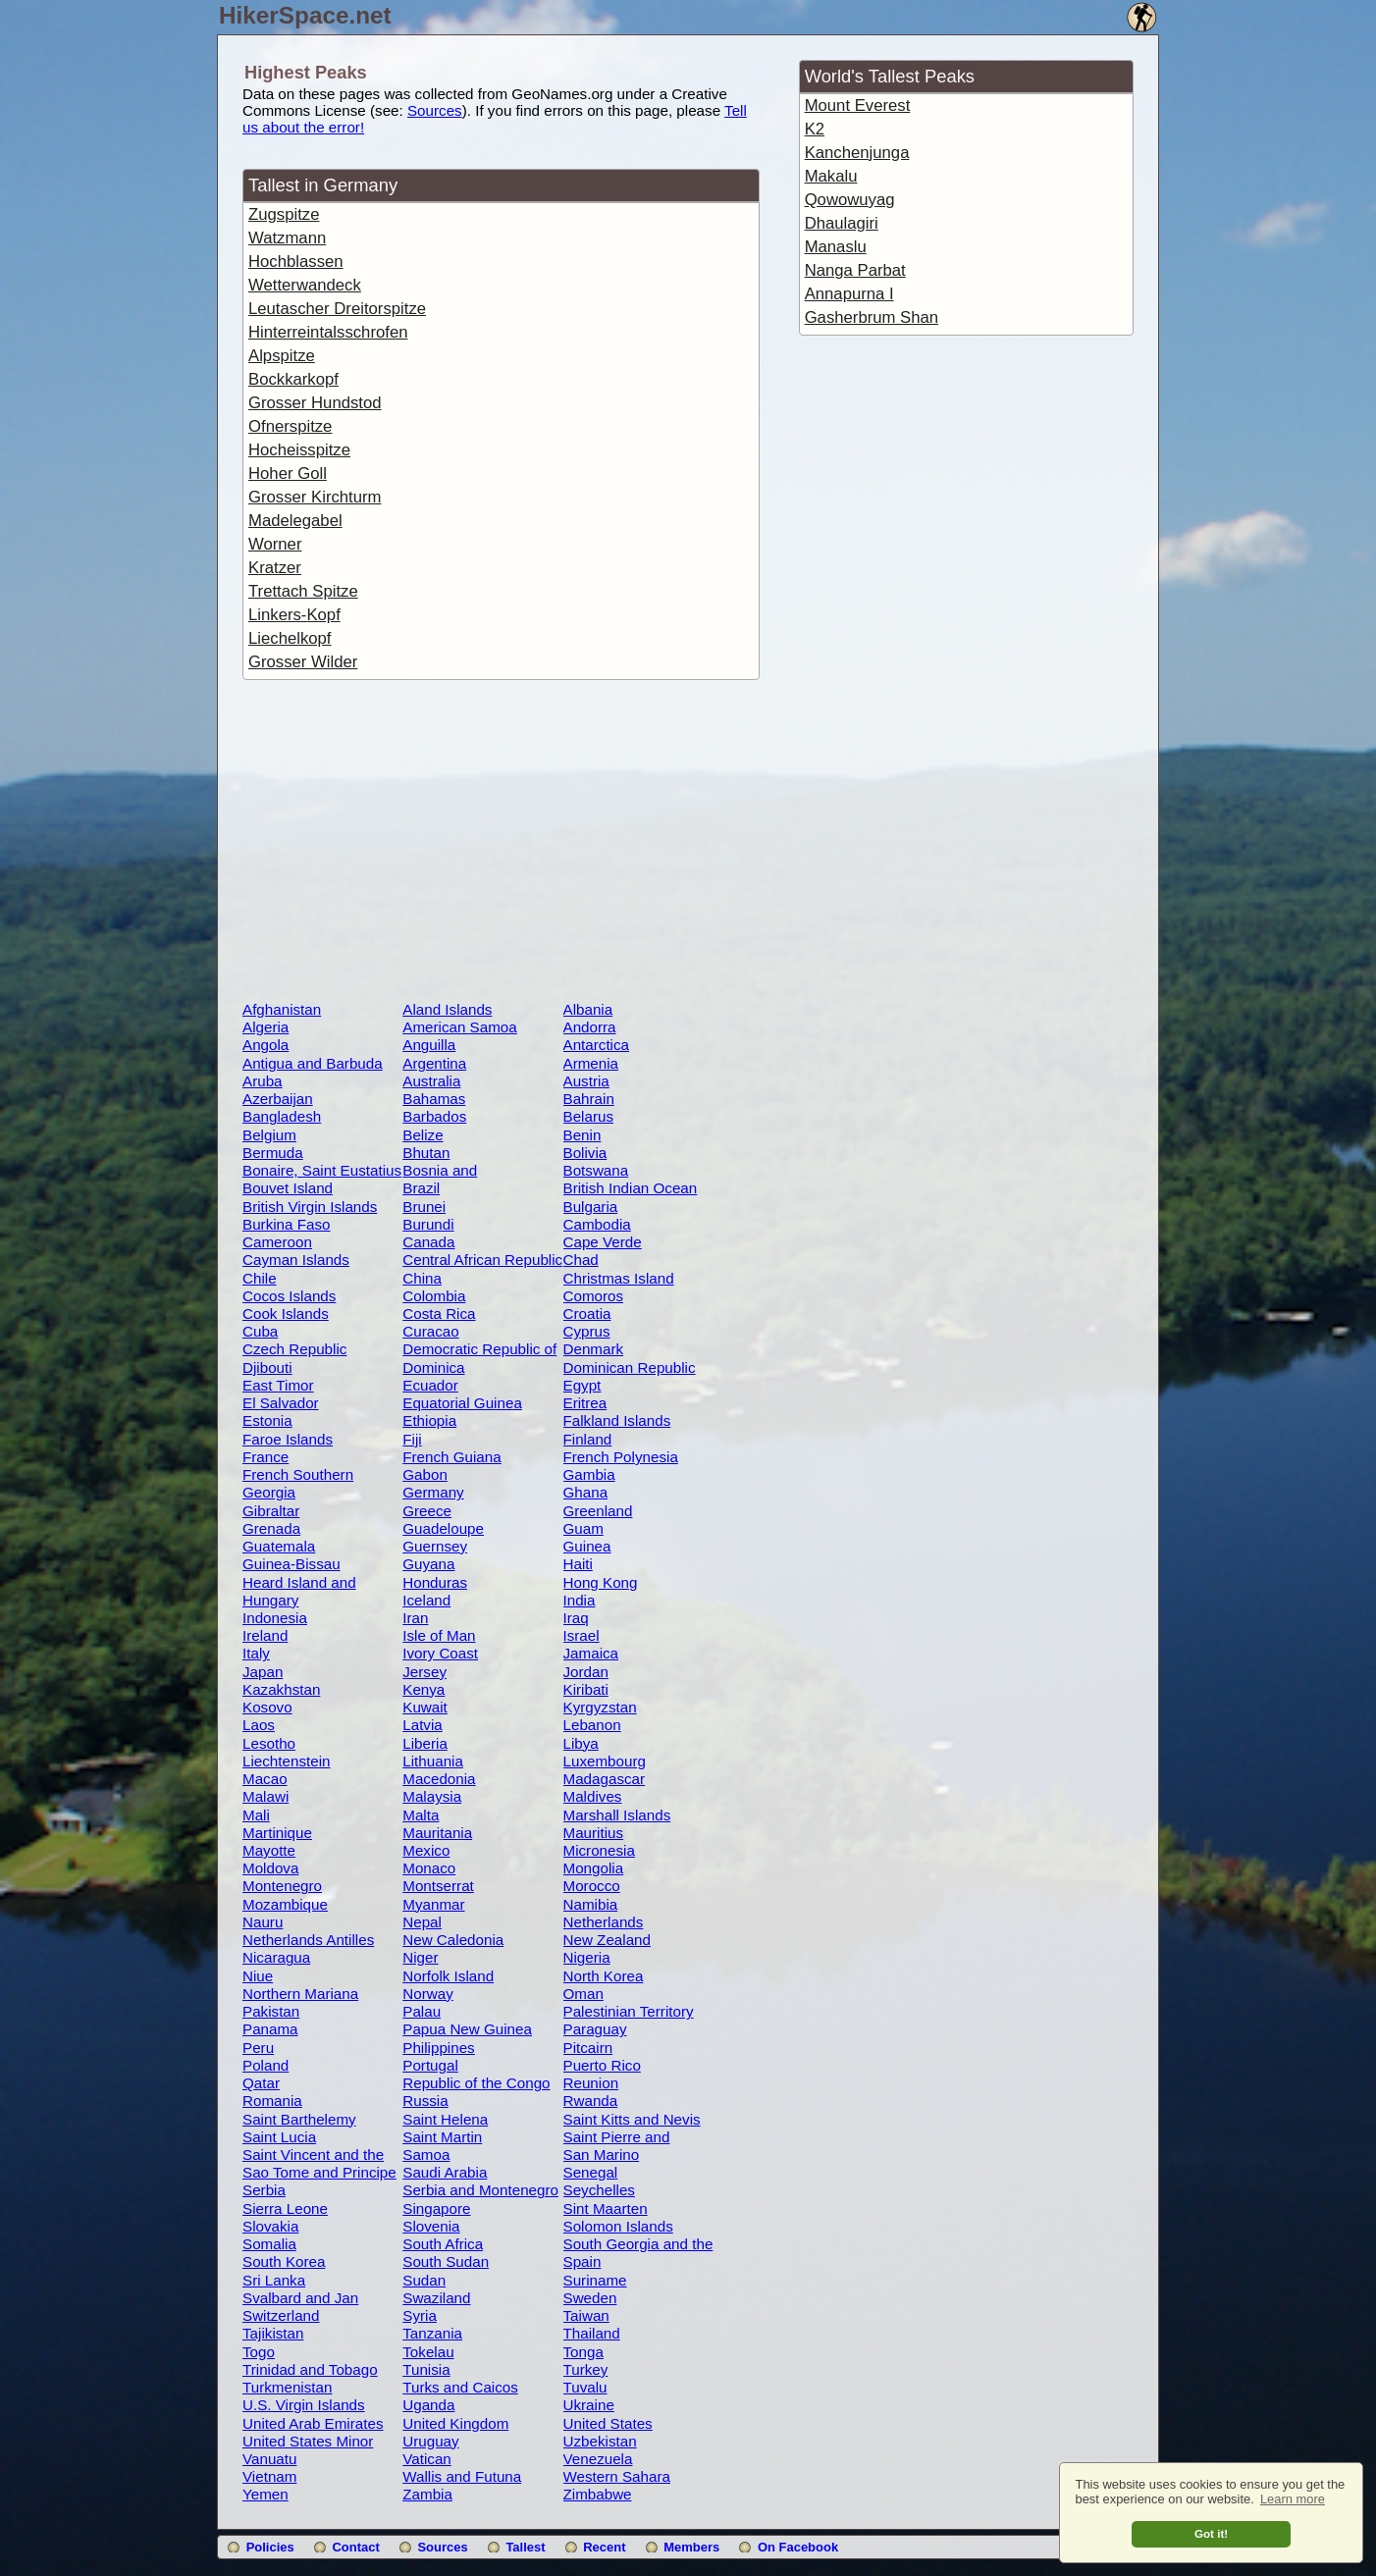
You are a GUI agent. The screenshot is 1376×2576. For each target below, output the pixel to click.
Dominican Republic (629, 1367)
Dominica (433, 1367)
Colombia (433, 1296)
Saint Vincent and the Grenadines (313, 2163)
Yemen (265, 2494)
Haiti (578, 1563)
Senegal (590, 2172)
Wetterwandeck (304, 285)
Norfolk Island (448, 1976)
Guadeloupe (443, 1528)
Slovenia (430, 2226)
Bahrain (588, 1098)
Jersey (424, 1671)
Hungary (270, 1600)
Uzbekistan (600, 2441)
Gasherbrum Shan (871, 317)
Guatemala (278, 1546)
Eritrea (585, 1402)
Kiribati (586, 1689)
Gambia (589, 1474)
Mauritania (437, 1832)
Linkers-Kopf (294, 614)
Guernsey (434, 1546)
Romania (272, 2100)
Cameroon (277, 1242)
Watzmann (287, 238)
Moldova (270, 1868)
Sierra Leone (285, 2208)
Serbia (264, 2190)
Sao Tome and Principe (319, 2172)
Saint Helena (445, 2119)
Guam (583, 1528)
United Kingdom (455, 2423)
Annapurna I (849, 294)
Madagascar (604, 1778)
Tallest (525, 2547)
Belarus (588, 1116)
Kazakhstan (281, 1689)
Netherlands (603, 1922)
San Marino (601, 2154)
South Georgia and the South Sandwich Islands (642, 2252)
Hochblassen (296, 261)
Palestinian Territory (628, 2011)
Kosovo (267, 1707)
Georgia (268, 1492)
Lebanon (592, 1724)
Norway (427, 1993)
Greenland (598, 1510)
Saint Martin (442, 2137)
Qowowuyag (850, 199)
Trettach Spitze (303, 591)
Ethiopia (429, 1420)
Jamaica (591, 1653)
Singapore (436, 2208)
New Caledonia (452, 1939)
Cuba (260, 1331)
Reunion (591, 2083)
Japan (262, 1671)
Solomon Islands (618, 2226)
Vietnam (269, 2476)
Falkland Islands (617, 1420)
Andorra (589, 1027)
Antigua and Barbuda (312, 1063)
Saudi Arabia (444, 2172)
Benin (582, 1135)
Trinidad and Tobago (310, 2369)
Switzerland (281, 2315)
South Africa (442, 2243)
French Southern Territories (297, 1482)
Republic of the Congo (476, 2083)
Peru (258, 2047)
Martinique (277, 1832)
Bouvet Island (287, 1188)
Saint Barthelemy (299, 2119)
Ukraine (588, 2404)
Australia (431, 1081)
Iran (415, 1617)
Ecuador (430, 1385)
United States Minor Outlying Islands (307, 2449)
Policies (270, 2547)
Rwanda (590, 2100)
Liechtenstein (286, 1761)
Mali (256, 1815)
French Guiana (451, 1456)
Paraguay (595, 2029)
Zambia (427, 2494)
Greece (426, 1510)
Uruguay (430, 2441)
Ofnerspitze (290, 426)
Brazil (421, 1188)
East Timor (278, 1385)
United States (608, 2423)
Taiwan (586, 2315)
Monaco (428, 1868)
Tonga (583, 2351)
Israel (581, 1635)
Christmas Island (618, 1278)
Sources (434, 110)
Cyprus (586, 1331)
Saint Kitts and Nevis (632, 2119)
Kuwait (425, 1707)
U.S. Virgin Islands (303, 2404)
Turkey (586, 2369)
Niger (420, 1957)
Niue (257, 1976)
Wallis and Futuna (461, 2476)
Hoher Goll (287, 473)
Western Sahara (616, 2476)
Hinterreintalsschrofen (327, 332)
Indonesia (274, 1617)
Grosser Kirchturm (315, 497)
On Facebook (798, 2547)
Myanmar (433, 1904)
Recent (604, 2547)
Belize (422, 1135)
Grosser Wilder (302, 662)
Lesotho (268, 1743)
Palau (421, 2011)
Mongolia (593, 1868)
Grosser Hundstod (315, 403)
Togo (258, 2351)
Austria (586, 1081)
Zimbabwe (597, 2494)
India (579, 1600)
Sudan (424, 2280)
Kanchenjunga (857, 152)
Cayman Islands (295, 1259)
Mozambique (285, 1904)
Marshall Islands (617, 1815)
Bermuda (272, 1152)
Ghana (586, 1492)
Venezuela (598, 2458)
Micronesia (599, 1850)
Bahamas (433, 1098)
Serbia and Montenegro (480, 2190)
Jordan (586, 1671)
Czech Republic (294, 1349)
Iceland (426, 1600)
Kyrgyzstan (600, 1707)
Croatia (587, 1313)
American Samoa (459, 1027)
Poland (265, 2065)
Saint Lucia (279, 2137)
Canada (428, 1242)
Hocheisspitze (299, 450)
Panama (270, 2029)
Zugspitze (283, 214)
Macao (265, 1778)
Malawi (265, 1796)
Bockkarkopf (293, 379)
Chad (581, 1259)
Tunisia (426, 2369)
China (422, 1278)
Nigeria (586, 1957)
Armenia (591, 1063)
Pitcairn (588, 2047)
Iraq (576, 1617)
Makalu (831, 176)
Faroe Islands (287, 1439)
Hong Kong (600, 1582)
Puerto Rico (602, 2065)
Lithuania (432, 1761)
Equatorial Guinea (462, 1402)
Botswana (596, 1170)
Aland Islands (447, 1009)
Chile (259, 1278)
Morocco (591, 1885)
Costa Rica (438, 1313)
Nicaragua (276, 1957)
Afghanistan (281, 1009)
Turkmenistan (287, 2387)
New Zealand (607, 1939)
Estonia (267, 1420)
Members (691, 2547)
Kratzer (274, 567)
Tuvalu (585, 2387)
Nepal (422, 1922)
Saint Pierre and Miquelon (616, 2145)
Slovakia (270, 2226)
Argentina (434, 1063)
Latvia (422, 1724)
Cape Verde (602, 1242)
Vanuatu (269, 2458)
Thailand (591, 2333)
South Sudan (445, 2261)
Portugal (430, 2065)
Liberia (425, 1743)
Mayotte (268, 1850)
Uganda (428, 2404)
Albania (588, 1009)
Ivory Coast (440, 1653)
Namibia (590, 1904)
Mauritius (593, 1832)
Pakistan (270, 2011)
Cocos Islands (289, 1296)
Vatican (426, 2458)
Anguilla (428, 1044)
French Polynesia (620, 1456)
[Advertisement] (500, 844)
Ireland (265, 1635)
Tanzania (432, 2333)
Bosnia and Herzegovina (444, 1178)
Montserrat (438, 1885)
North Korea (603, 1976)
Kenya (423, 1689)
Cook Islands (285, 1313)
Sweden (590, 2297)
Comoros (593, 1296)
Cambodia (597, 1224)
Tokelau (427, 2351)
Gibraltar (270, 1510)
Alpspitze (281, 355)
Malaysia (431, 1796)
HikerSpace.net (305, 15)
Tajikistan (272, 2333)
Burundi (427, 1224)
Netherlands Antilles (308, 1939)
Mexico (426, 1850)
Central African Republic (482, 1259)
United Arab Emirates (313, 2423)
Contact (355, 2547)
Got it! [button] (1211, 2533)
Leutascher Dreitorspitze (337, 308)
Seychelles (599, 2190)
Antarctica (596, 1044)
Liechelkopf (290, 638)
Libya (581, 1743)
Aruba (262, 1081)
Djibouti (267, 1367)
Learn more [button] (1292, 2499)
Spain (582, 2261)
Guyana (428, 1563)
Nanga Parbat (855, 270)
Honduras (434, 1582)
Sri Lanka (273, 2280)
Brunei (424, 1206)
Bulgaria (590, 1206)
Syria (419, 2315)
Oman (583, 1993)
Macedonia (438, 1778)
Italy (256, 1653)
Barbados (434, 1116)
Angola (265, 1044)
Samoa (426, 2154)
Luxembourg (604, 1761)
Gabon (425, 1474)
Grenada (271, 1528)
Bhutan (426, 1152)
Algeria (265, 1027)
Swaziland (436, 2297)
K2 (814, 129)
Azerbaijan (277, 1098)
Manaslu (836, 246)
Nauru (262, 1922)
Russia (425, 2100)
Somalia (269, 2243)
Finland (587, 1439)
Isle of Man (438, 1635)
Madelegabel (295, 520)
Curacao (430, 1331)
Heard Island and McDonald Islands (301, 1590)
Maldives (592, 1796)
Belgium (269, 1135)
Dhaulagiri (841, 223)
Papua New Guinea (467, 2029)
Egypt (582, 1385)
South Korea (283, 2261)
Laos (258, 1724)
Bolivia (585, 1152)
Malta (420, 1815)
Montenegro (282, 1885)
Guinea (587, 1546)
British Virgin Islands (309, 1206)
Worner (274, 544)
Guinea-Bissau (291, 1563)
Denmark (593, 1349)
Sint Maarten (605, 2208)
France (265, 1456)
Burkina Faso (286, 1224)
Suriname (595, 2280)
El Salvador (280, 1402)
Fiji (411, 1439)
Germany (432, 1492)
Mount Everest (858, 105)
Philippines (438, 2047)
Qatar (261, 2083)
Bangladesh (281, 1116)
